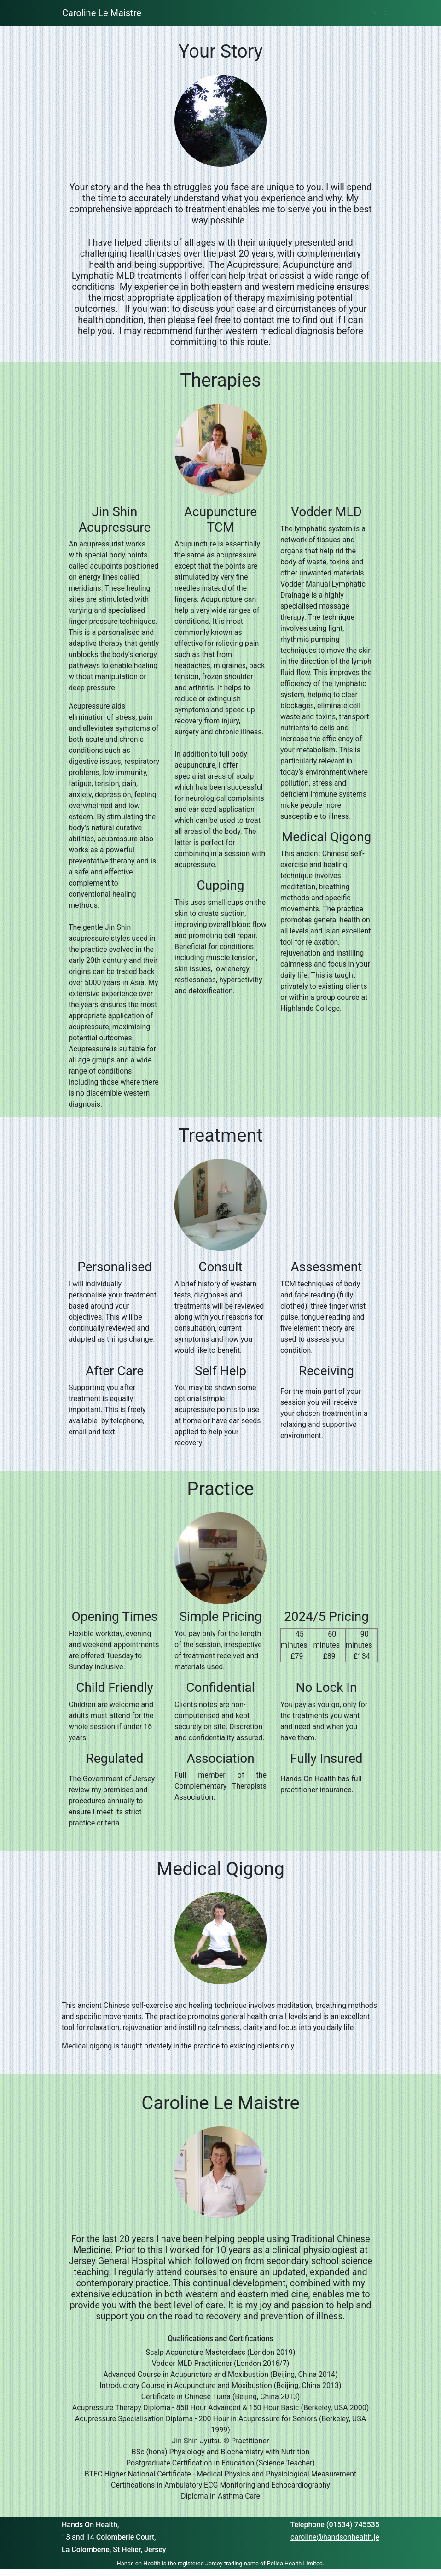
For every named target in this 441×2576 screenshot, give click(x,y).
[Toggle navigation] (380, 13)
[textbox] (220, 118)
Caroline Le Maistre (101, 12)
